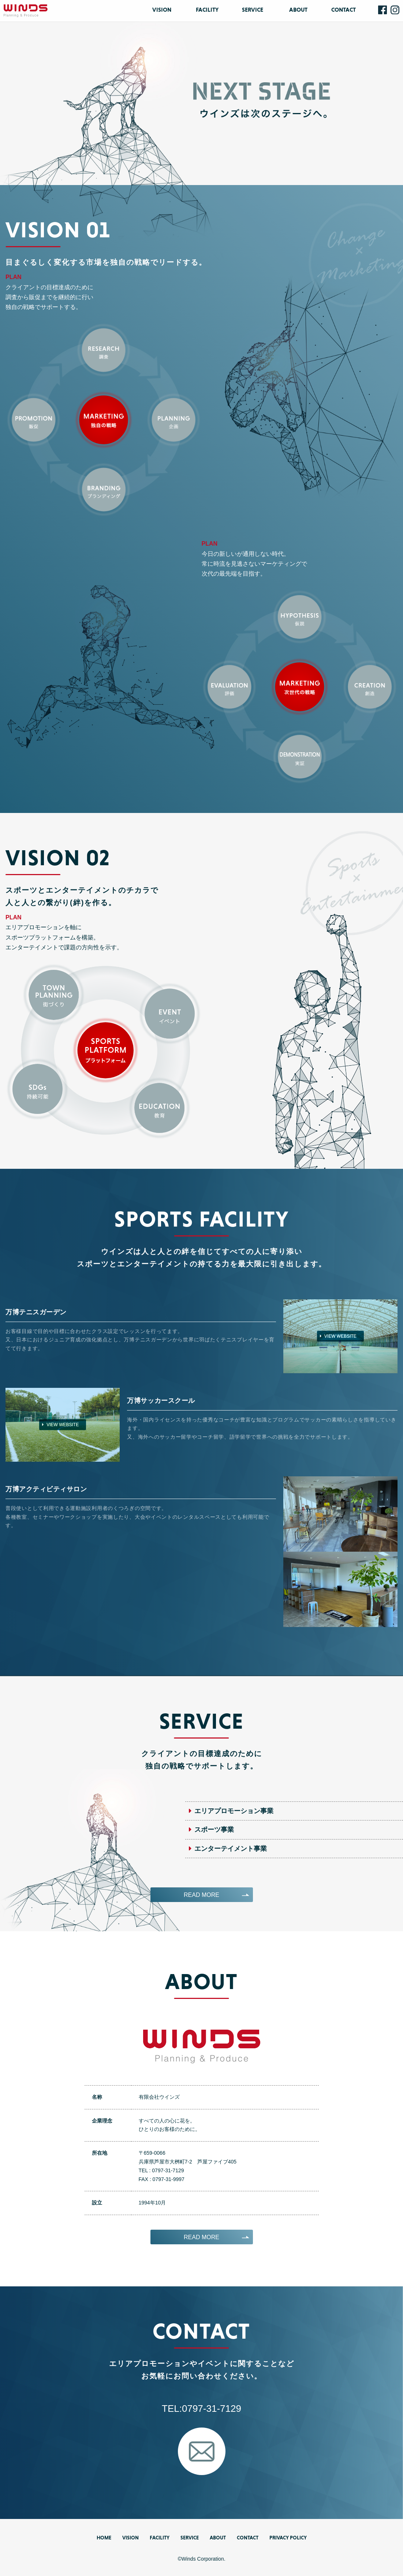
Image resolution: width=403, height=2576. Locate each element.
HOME (104, 2538)
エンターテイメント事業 (230, 1848)
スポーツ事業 (214, 1829)
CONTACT (343, 9)
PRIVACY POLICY (288, 2538)
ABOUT (298, 9)
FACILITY (207, 9)
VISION (161, 9)
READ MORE (201, 1895)
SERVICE (252, 9)
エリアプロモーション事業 (233, 1811)
